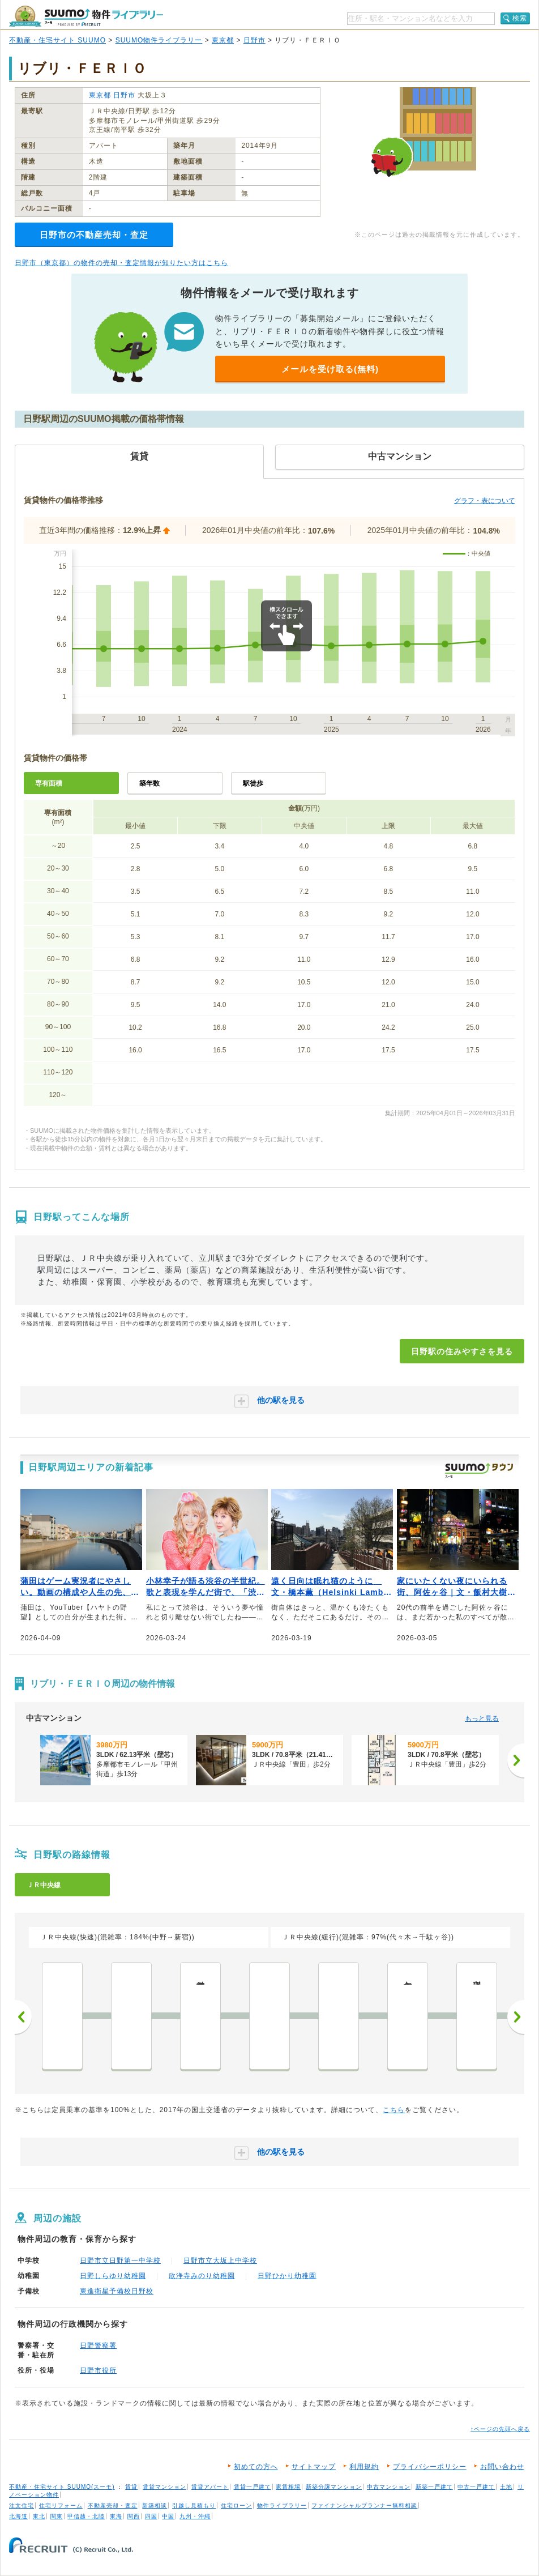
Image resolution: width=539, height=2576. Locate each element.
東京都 (223, 40)
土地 (506, 2487)
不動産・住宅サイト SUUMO (57, 40)
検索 (519, 18)
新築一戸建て (434, 2487)
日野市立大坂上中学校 (220, 2260)
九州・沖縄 (195, 2516)
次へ (515, 2017)
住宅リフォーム (61, 2505)
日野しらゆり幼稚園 (113, 2276)
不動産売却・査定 (113, 2505)
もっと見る (482, 1718)
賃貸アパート (210, 2487)
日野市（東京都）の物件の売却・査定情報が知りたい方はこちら (121, 263)
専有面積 (48, 783)
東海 (116, 2516)
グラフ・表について (484, 501)
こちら (394, 2110)
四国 (151, 2516)
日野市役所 (98, 2370)
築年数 (149, 783)
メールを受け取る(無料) (330, 369)
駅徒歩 (253, 783)
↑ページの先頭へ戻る (500, 2429)
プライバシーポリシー (430, 2467)
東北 (39, 2516)
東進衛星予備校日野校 (116, 2291)
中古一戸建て (476, 2487)
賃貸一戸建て (252, 2487)
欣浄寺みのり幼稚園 (202, 2276)
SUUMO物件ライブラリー (159, 40)
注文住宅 (21, 2505)
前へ (23, 2017)
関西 (133, 2516)
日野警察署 (98, 2345)
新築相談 (154, 2505)
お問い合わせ (502, 2467)
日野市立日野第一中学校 (120, 2260)
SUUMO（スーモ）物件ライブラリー (86, 16)
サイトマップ (314, 2467)
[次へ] (515, 1760)
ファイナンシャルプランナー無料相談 (364, 2505)
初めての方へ (256, 2467)
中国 (168, 2516)
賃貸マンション (164, 2487)
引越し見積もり (194, 2505)
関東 (56, 2516)
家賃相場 (288, 2487)
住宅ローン (236, 2505)
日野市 (254, 40)
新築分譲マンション (334, 2487)
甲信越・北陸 (86, 2516)
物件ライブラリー (282, 2505)
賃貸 (131, 2487)
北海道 (18, 2516)
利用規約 (364, 2467)
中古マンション (388, 2487)
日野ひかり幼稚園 (287, 2276)
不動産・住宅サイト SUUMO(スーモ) (62, 2487)
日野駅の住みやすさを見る (462, 1351)
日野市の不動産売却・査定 (94, 235)
